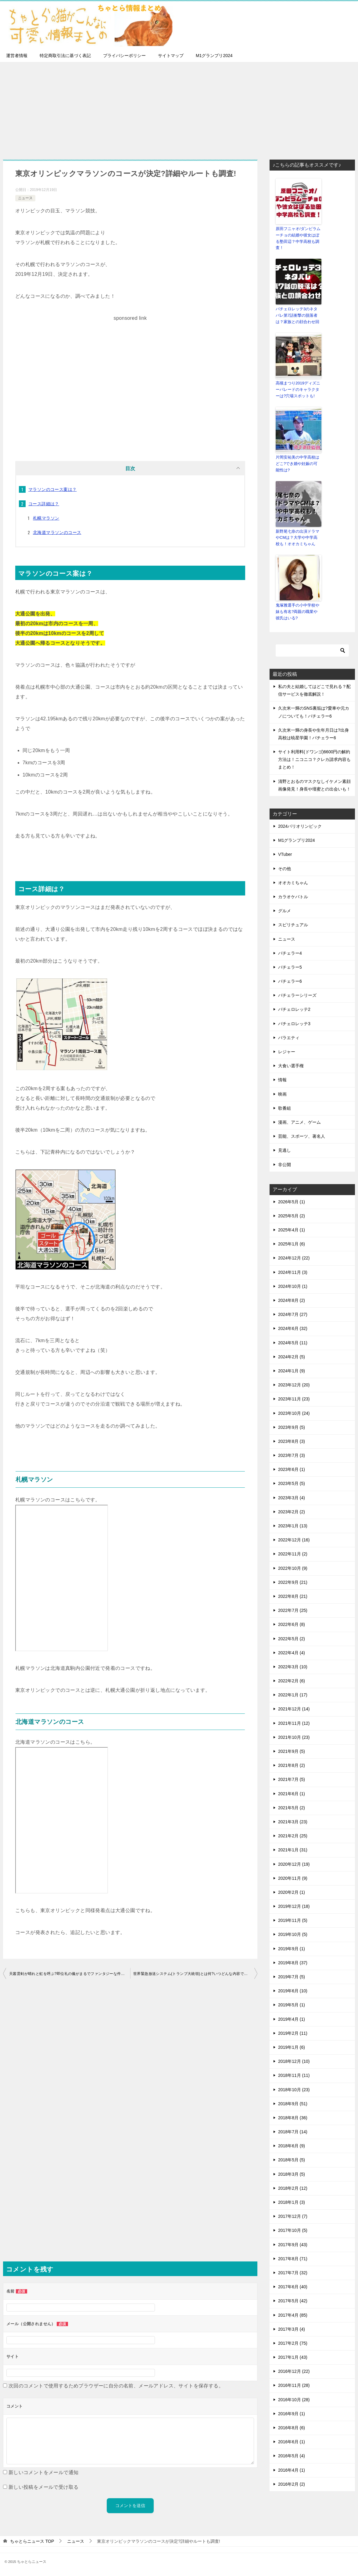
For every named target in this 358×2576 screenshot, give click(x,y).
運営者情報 (16, 55)
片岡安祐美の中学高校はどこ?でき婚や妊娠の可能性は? (297, 463)
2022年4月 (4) (291, 1652)
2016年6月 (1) (291, 2441)
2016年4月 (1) (291, 2469)
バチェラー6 (290, 980)
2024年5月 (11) (292, 1342)
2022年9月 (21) (292, 1581)
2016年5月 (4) (291, 2455)
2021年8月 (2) (291, 1764)
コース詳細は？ (43, 503)
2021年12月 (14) (294, 1708)
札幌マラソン (46, 518)
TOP (32, 2541)
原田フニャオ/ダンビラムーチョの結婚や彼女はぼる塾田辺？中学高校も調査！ (298, 238)
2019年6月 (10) (292, 1990)
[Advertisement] (179, 107)
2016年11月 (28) (294, 2384)
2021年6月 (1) (291, 1793)
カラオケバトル (293, 896)
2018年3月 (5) (291, 2173)
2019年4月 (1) (291, 2018)
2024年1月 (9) (291, 1370)
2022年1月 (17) (292, 1694)
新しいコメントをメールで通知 (44, 2472)
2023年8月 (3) (291, 1440)
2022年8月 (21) (292, 1595)
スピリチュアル (293, 924)
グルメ (284, 910)
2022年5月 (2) (291, 1637)
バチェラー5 (290, 966)
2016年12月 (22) (294, 2370)
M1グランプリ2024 (214, 55)
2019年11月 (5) (292, 1919)
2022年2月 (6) (291, 1680)
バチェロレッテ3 (294, 1023)
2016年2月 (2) (291, 2483)
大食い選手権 (291, 1065)
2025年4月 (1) (291, 1229)
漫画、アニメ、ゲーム (299, 1121)
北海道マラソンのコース (57, 532)
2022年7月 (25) (292, 1609)
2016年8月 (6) (291, 2427)
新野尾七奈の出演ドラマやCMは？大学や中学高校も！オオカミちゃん (297, 537)
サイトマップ (171, 55)
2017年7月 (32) (292, 2272)
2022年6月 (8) (291, 1623)
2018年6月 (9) (291, 2145)
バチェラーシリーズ (297, 994)
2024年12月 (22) (294, 1257)
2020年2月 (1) (291, 1891)
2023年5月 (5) (291, 1482)
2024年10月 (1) (292, 1285)
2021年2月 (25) (292, 1835)
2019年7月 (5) (291, 1976)
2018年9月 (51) (292, 2103)
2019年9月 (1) (291, 1948)
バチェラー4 (290, 952)
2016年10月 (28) (294, 2399)
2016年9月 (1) (291, 2413)
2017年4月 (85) (292, 2314)
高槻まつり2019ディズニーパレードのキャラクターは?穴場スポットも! (298, 389)
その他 (284, 868)
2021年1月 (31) (292, 1849)
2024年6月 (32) (292, 1327)
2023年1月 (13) (292, 1525)
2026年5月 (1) (291, 1201)
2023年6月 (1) (291, 1468)
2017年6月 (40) (292, 2286)
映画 (282, 1093)
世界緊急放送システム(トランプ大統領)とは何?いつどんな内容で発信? (193, 1974)
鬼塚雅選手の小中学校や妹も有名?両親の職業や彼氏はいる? (297, 611)
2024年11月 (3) (292, 1271)
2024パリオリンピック (300, 825)
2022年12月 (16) (294, 1539)
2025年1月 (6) (291, 1243)
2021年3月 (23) (292, 1821)
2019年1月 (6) (291, 2046)
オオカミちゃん (293, 882)
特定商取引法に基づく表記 (65, 55)
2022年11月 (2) (292, 1553)
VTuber (285, 853)
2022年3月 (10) (292, 1666)
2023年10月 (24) (294, 1412)
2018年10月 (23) (294, 2088)
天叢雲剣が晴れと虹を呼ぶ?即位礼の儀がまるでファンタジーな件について (69, 1974)
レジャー (286, 1051)
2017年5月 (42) (292, 2300)
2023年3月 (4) (291, 1497)
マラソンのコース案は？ (52, 489)
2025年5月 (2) (291, 1215)
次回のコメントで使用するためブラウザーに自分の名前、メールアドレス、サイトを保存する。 (116, 2385)
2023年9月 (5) (291, 1426)
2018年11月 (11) (294, 2074)
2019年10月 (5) (292, 1933)
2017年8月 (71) (292, 2258)
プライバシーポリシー (124, 55)
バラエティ (288, 1037)
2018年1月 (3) (291, 2201)
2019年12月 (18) (294, 1905)
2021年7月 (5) (291, 1778)
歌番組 (284, 1107)
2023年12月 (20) (294, 1384)
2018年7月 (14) (292, 2131)
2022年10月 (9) (292, 1567)
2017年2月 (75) (292, 2342)
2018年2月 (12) (292, 2187)
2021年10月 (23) (294, 1736)
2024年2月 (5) (291, 1356)
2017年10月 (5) (292, 2229)
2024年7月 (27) (292, 1313)
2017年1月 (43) (292, 2356)
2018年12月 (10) (294, 2060)
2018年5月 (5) (291, 2159)
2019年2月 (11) (292, 2032)
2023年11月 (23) (294, 1398)
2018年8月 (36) (292, 2117)
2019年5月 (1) (291, 2004)
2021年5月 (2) (291, 1807)
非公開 (284, 1163)
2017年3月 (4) (291, 2328)
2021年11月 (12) (294, 1722)
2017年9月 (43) (292, 2244)
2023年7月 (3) (291, 1454)
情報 (282, 1079)
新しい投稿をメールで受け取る (44, 2487)
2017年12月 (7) (292, 2215)
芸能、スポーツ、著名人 (301, 1135)
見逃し (284, 1149)
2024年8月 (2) (291, 1299)
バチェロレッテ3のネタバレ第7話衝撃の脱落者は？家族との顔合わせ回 (297, 315)
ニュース (25, 198)
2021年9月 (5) (291, 1750)
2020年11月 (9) (292, 1877)
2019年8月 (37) (292, 1962)
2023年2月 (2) (291, 1511)
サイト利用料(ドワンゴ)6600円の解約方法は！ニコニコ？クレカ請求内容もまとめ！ (314, 759)
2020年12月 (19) (294, 1863)
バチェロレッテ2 (294, 1008)
